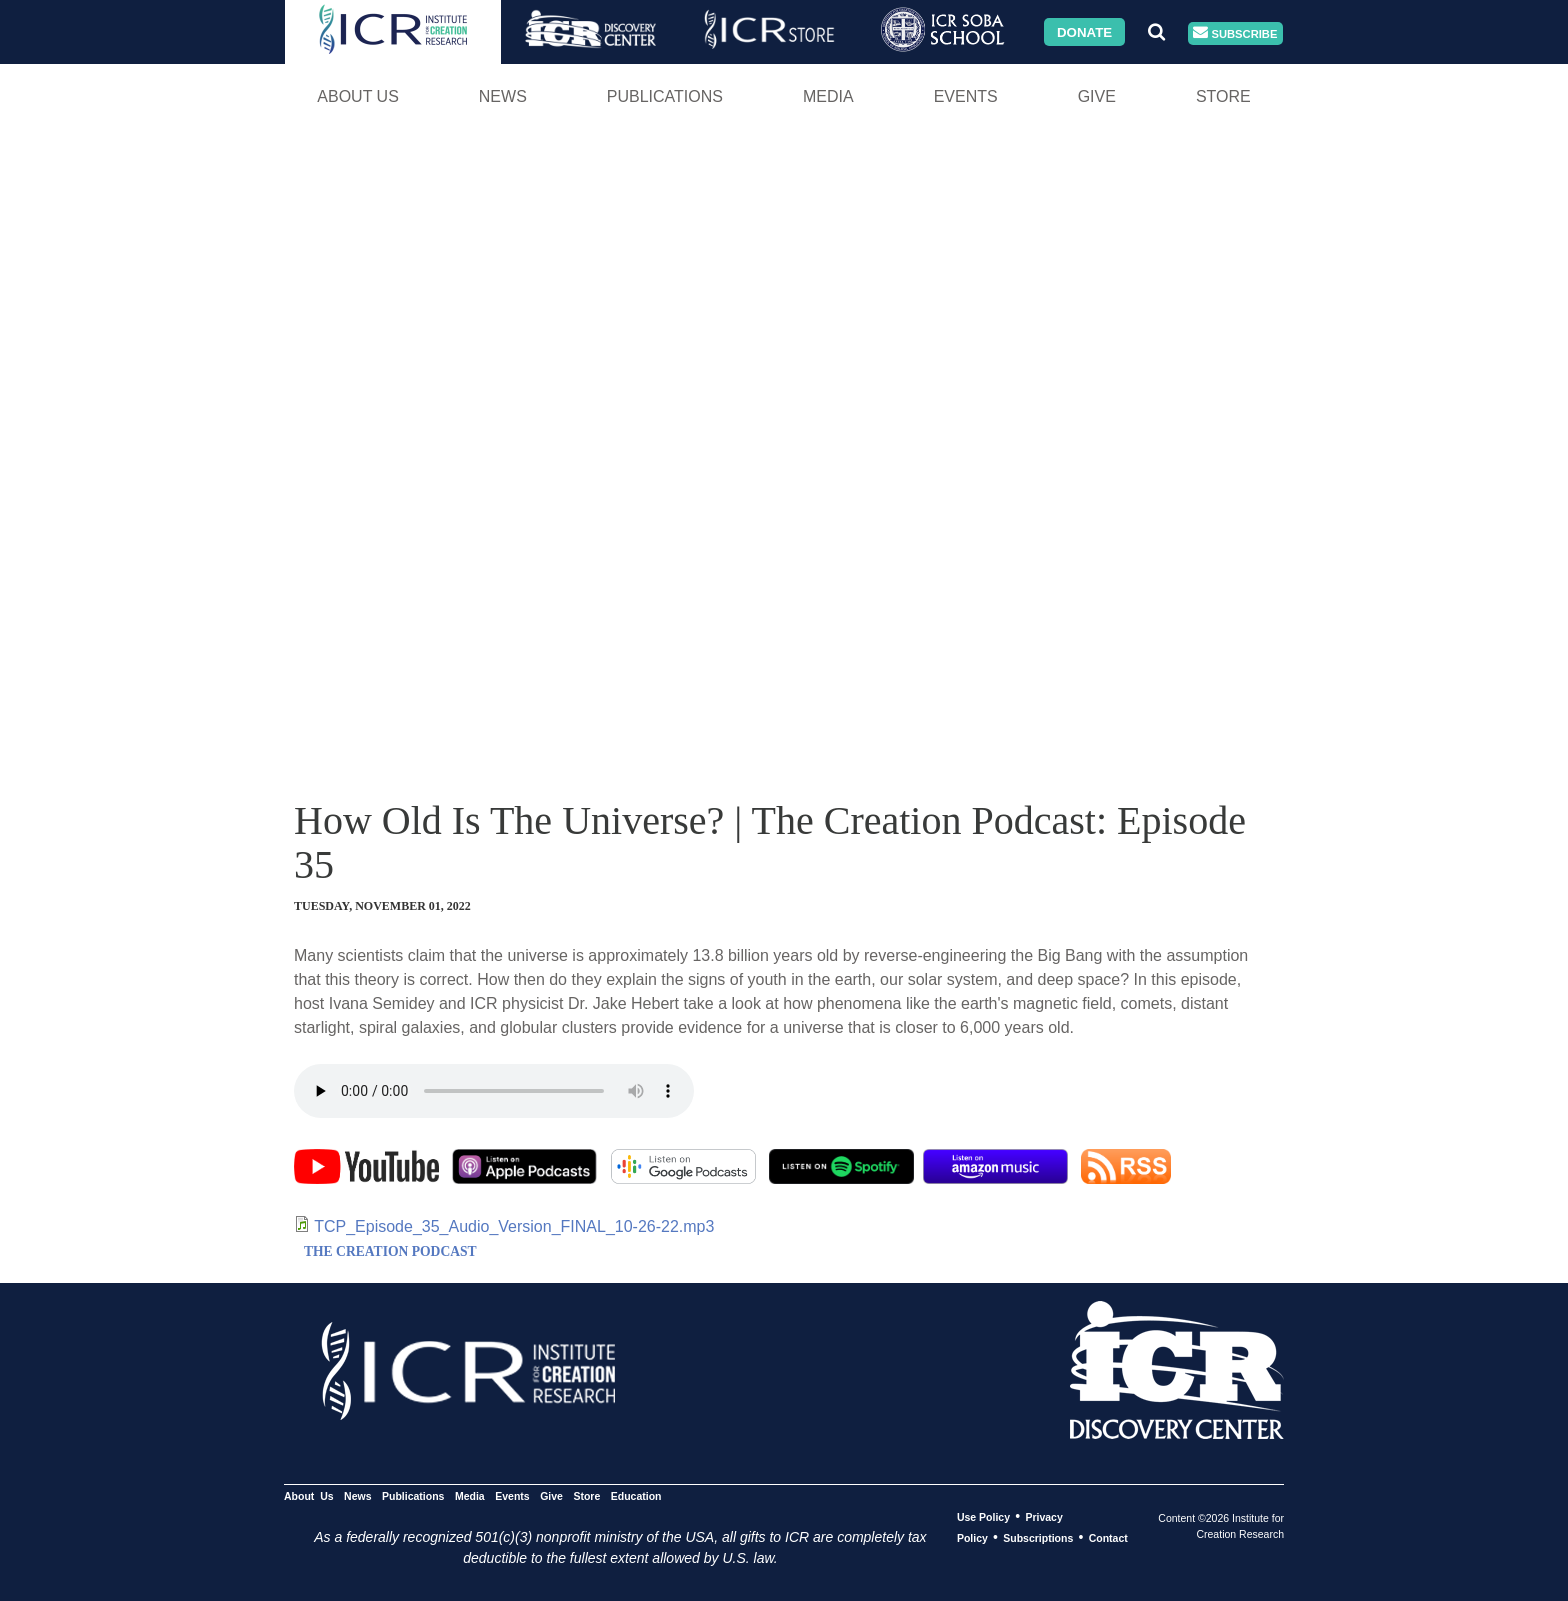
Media (828, 96)
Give (1097, 96)
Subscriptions (1038, 1538)
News (503, 96)
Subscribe (1235, 33)
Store (1223, 96)
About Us (358, 96)
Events (966, 96)
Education (636, 1496)
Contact (1108, 1538)
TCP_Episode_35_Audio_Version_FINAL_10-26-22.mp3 (514, 1226)
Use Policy (983, 1517)
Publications (665, 96)
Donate (1084, 31)
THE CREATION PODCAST (390, 1251)
